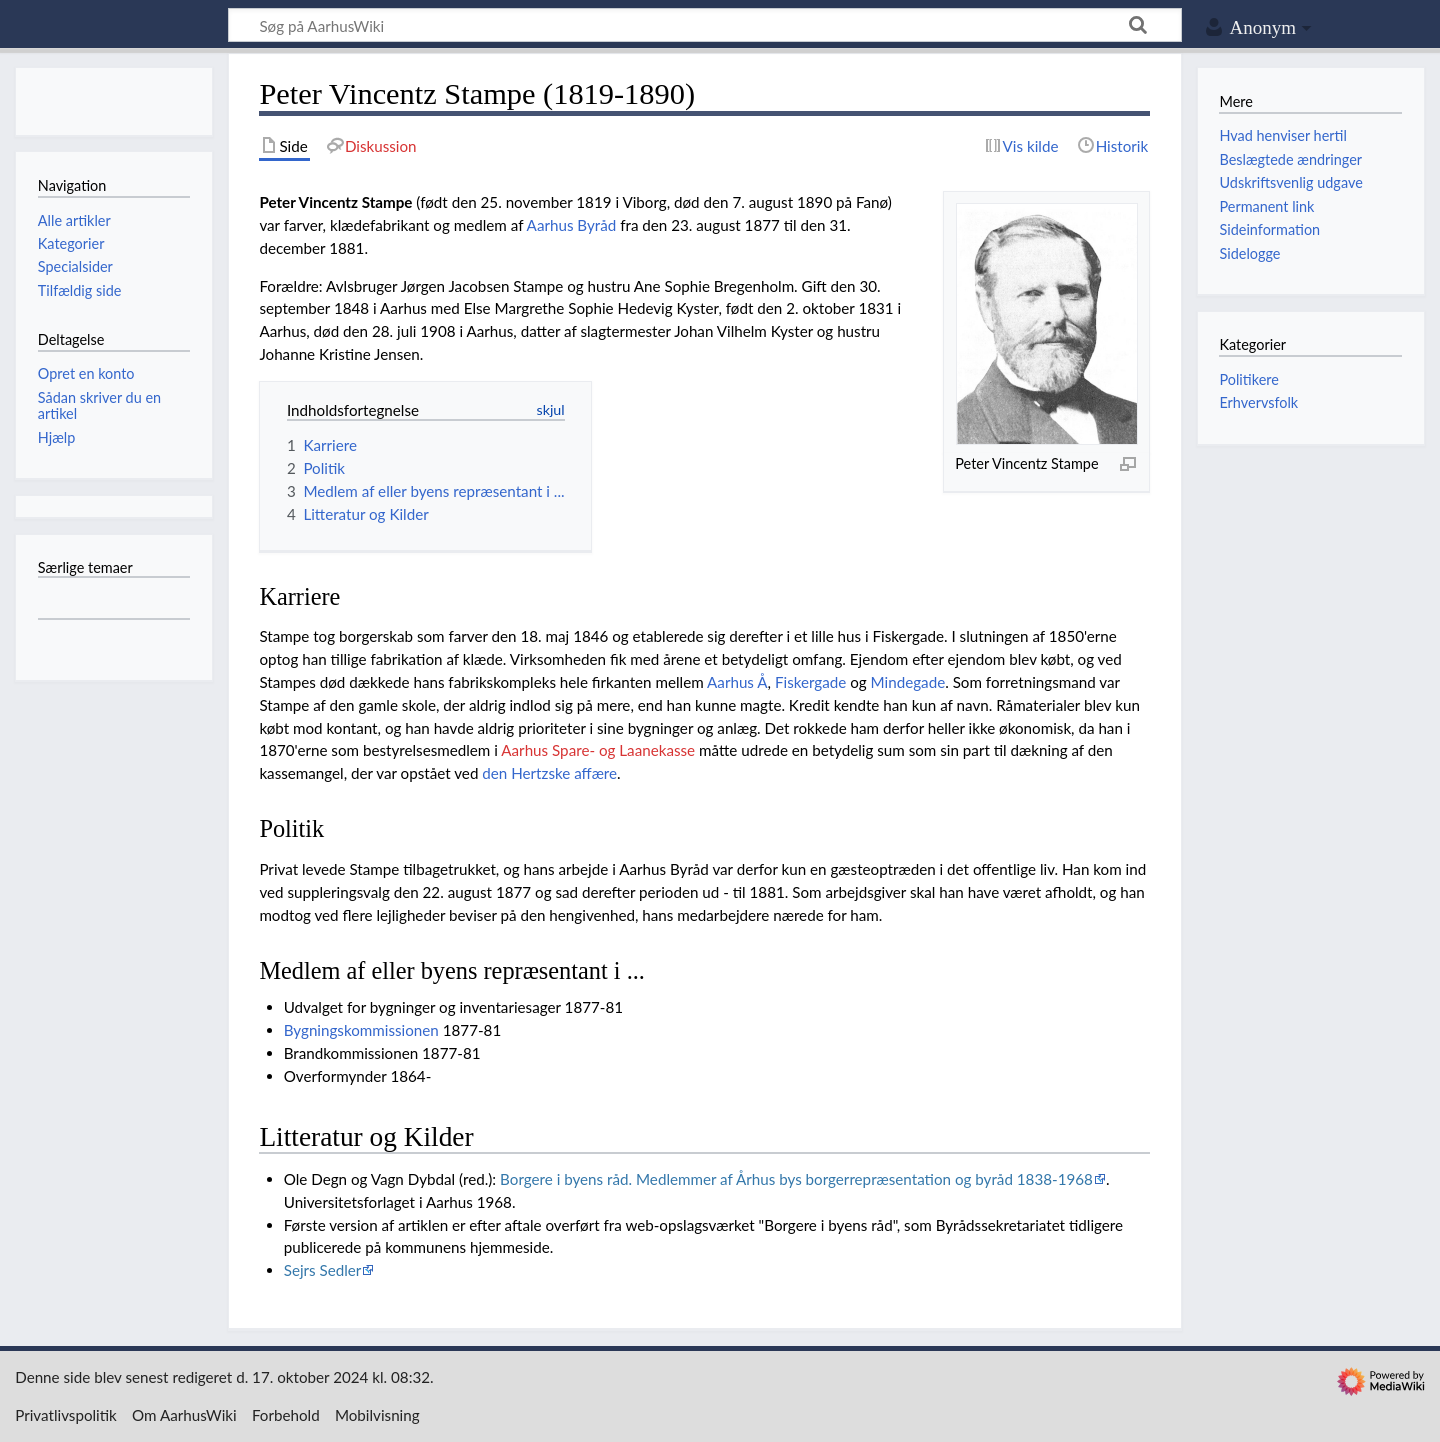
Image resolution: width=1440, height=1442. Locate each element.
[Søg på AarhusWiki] (705, 25)
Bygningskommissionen (361, 1030)
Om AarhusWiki (184, 1415)
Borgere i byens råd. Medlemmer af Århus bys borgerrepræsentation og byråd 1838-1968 (796, 1179)
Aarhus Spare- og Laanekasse (598, 750)
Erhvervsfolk (1258, 402)
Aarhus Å (737, 682)
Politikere (1248, 379)
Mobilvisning (377, 1415)
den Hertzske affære (549, 773)
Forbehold (286, 1415)
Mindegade (908, 682)
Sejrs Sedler (323, 1270)
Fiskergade (810, 682)
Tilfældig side (80, 290)
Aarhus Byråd (572, 225)
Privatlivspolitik (66, 1415)
